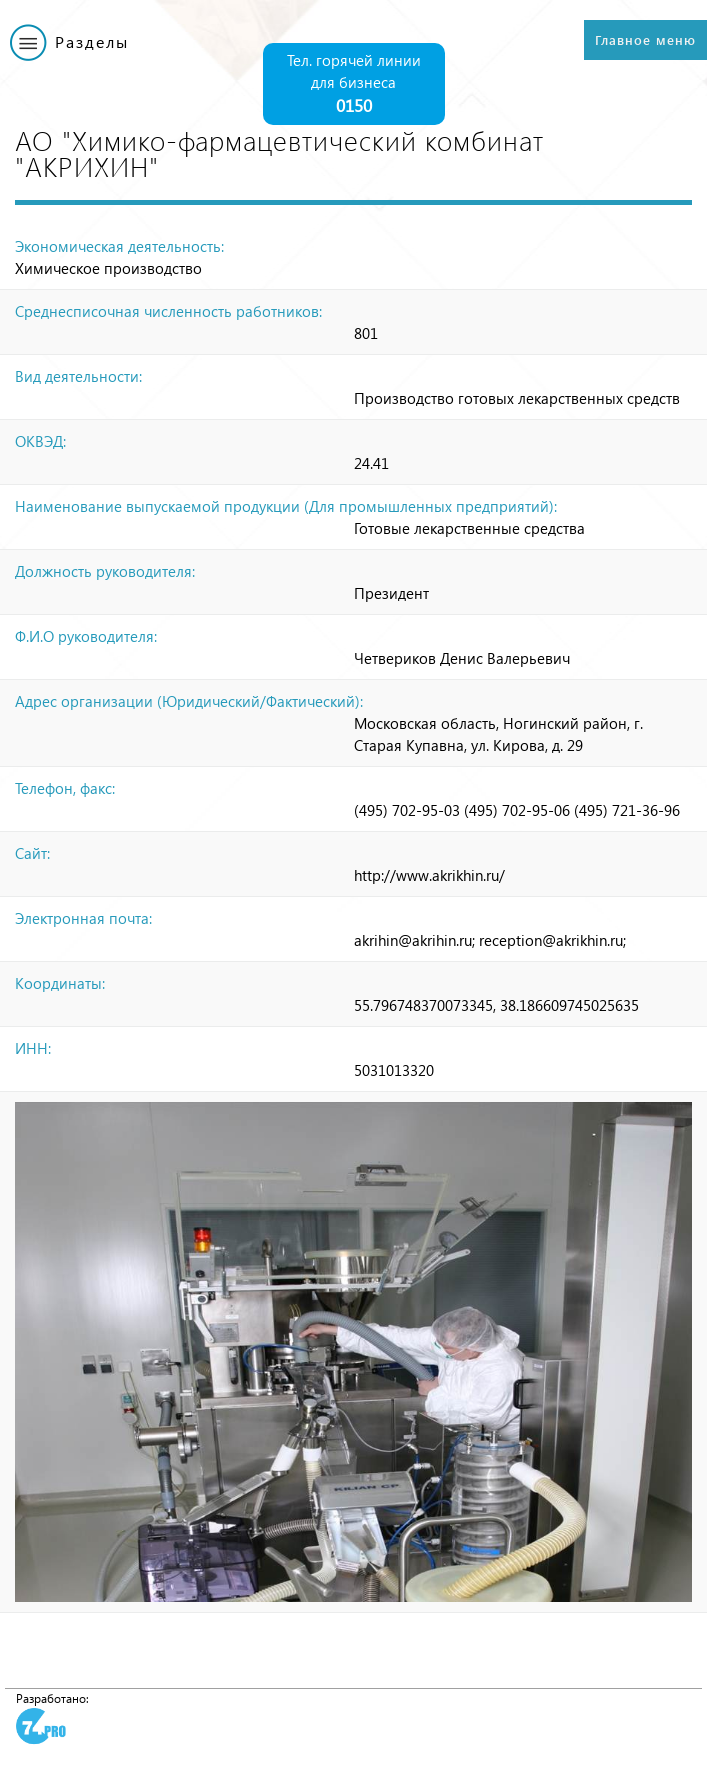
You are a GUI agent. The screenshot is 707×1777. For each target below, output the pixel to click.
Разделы (92, 41)
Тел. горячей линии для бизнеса (354, 84)
